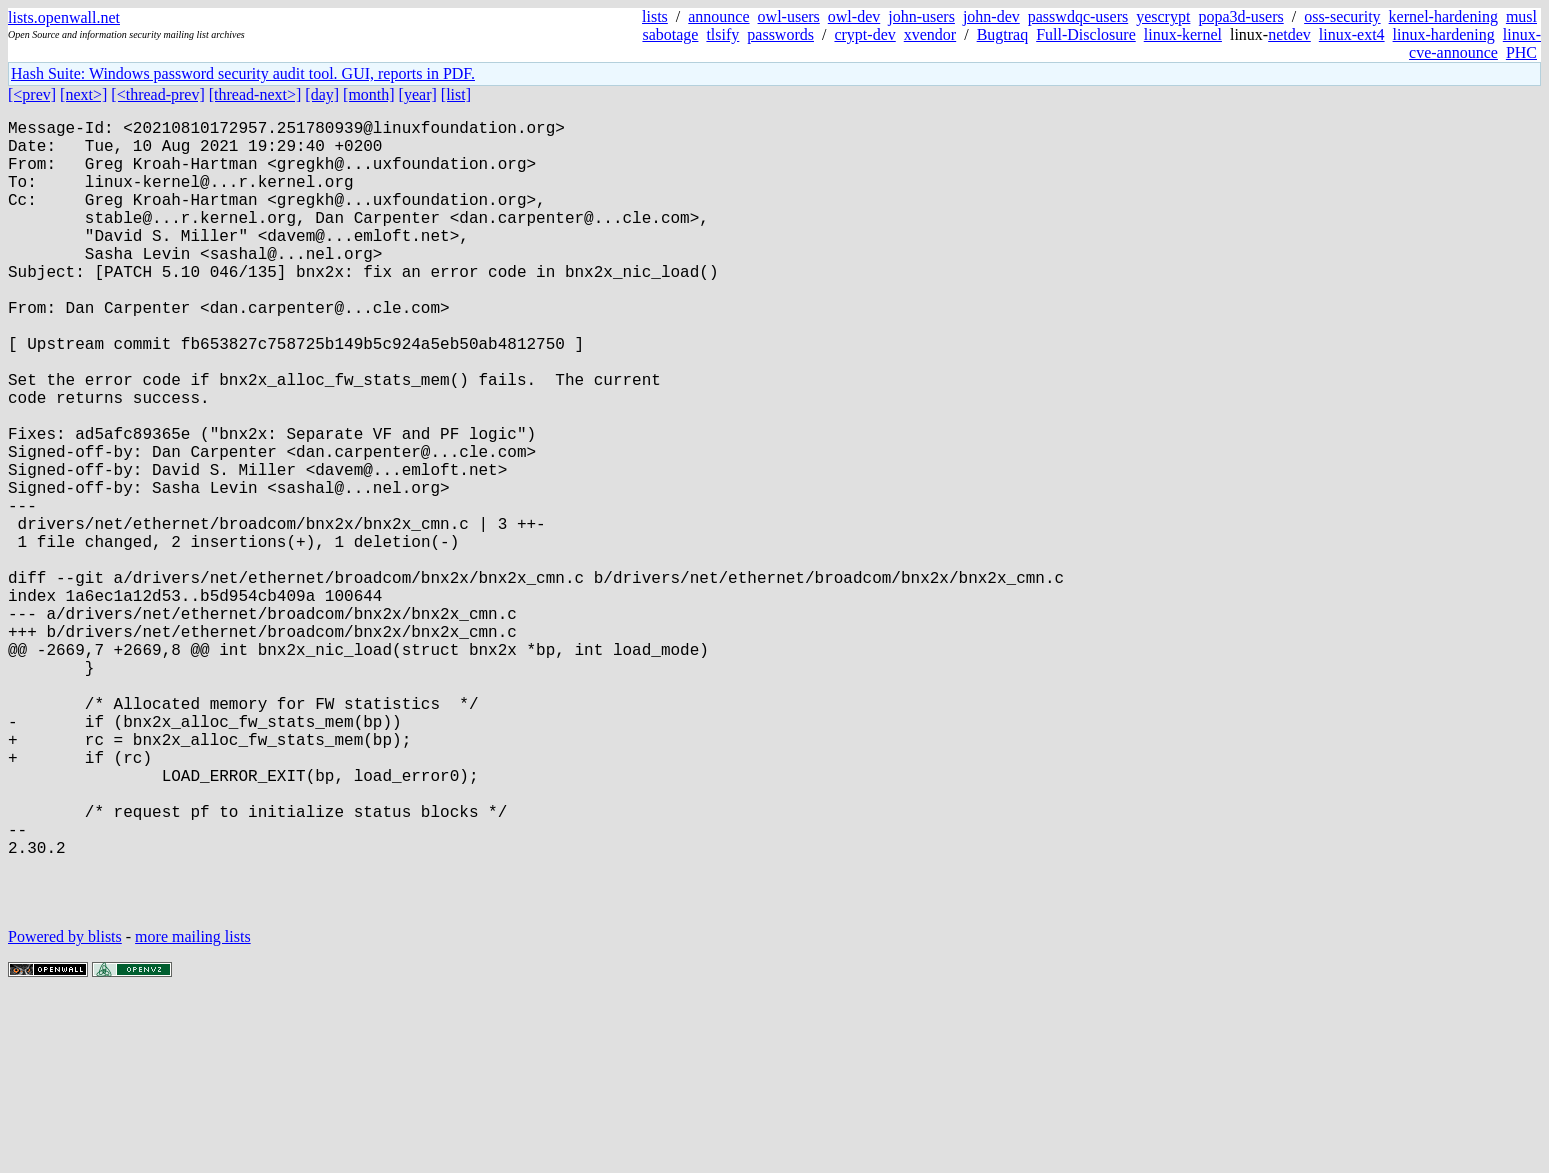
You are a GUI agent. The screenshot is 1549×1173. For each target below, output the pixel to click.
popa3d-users (1240, 16)
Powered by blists (65, 1112)
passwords (780, 34)
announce (718, 16)
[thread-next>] (255, 94)
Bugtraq (1003, 34)
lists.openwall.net (64, 17)
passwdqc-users (1078, 16)
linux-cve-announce (1475, 43)
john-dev (991, 16)
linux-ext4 (1352, 34)
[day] (322, 94)
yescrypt (1163, 16)
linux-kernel (1183, 34)
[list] (456, 94)
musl (1521, 16)
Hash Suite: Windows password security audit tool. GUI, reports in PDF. (243, 73)
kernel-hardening (1443, 16)
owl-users (789, 16)
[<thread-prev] (157, 94)
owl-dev (854, 16)
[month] (369, 94)
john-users (921, 16)
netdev (1289, 34)
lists (655, 16)
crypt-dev (864, 34)
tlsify (722, 34)
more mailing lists (193, 1112)
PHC (1521, 52)
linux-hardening (1444, 34)
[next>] (83, 94)
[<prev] (32, 94)
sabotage (670, 34)
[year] (418, 94)
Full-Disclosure (1086, 34)
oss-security (1342, 16)
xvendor (930, 34)
